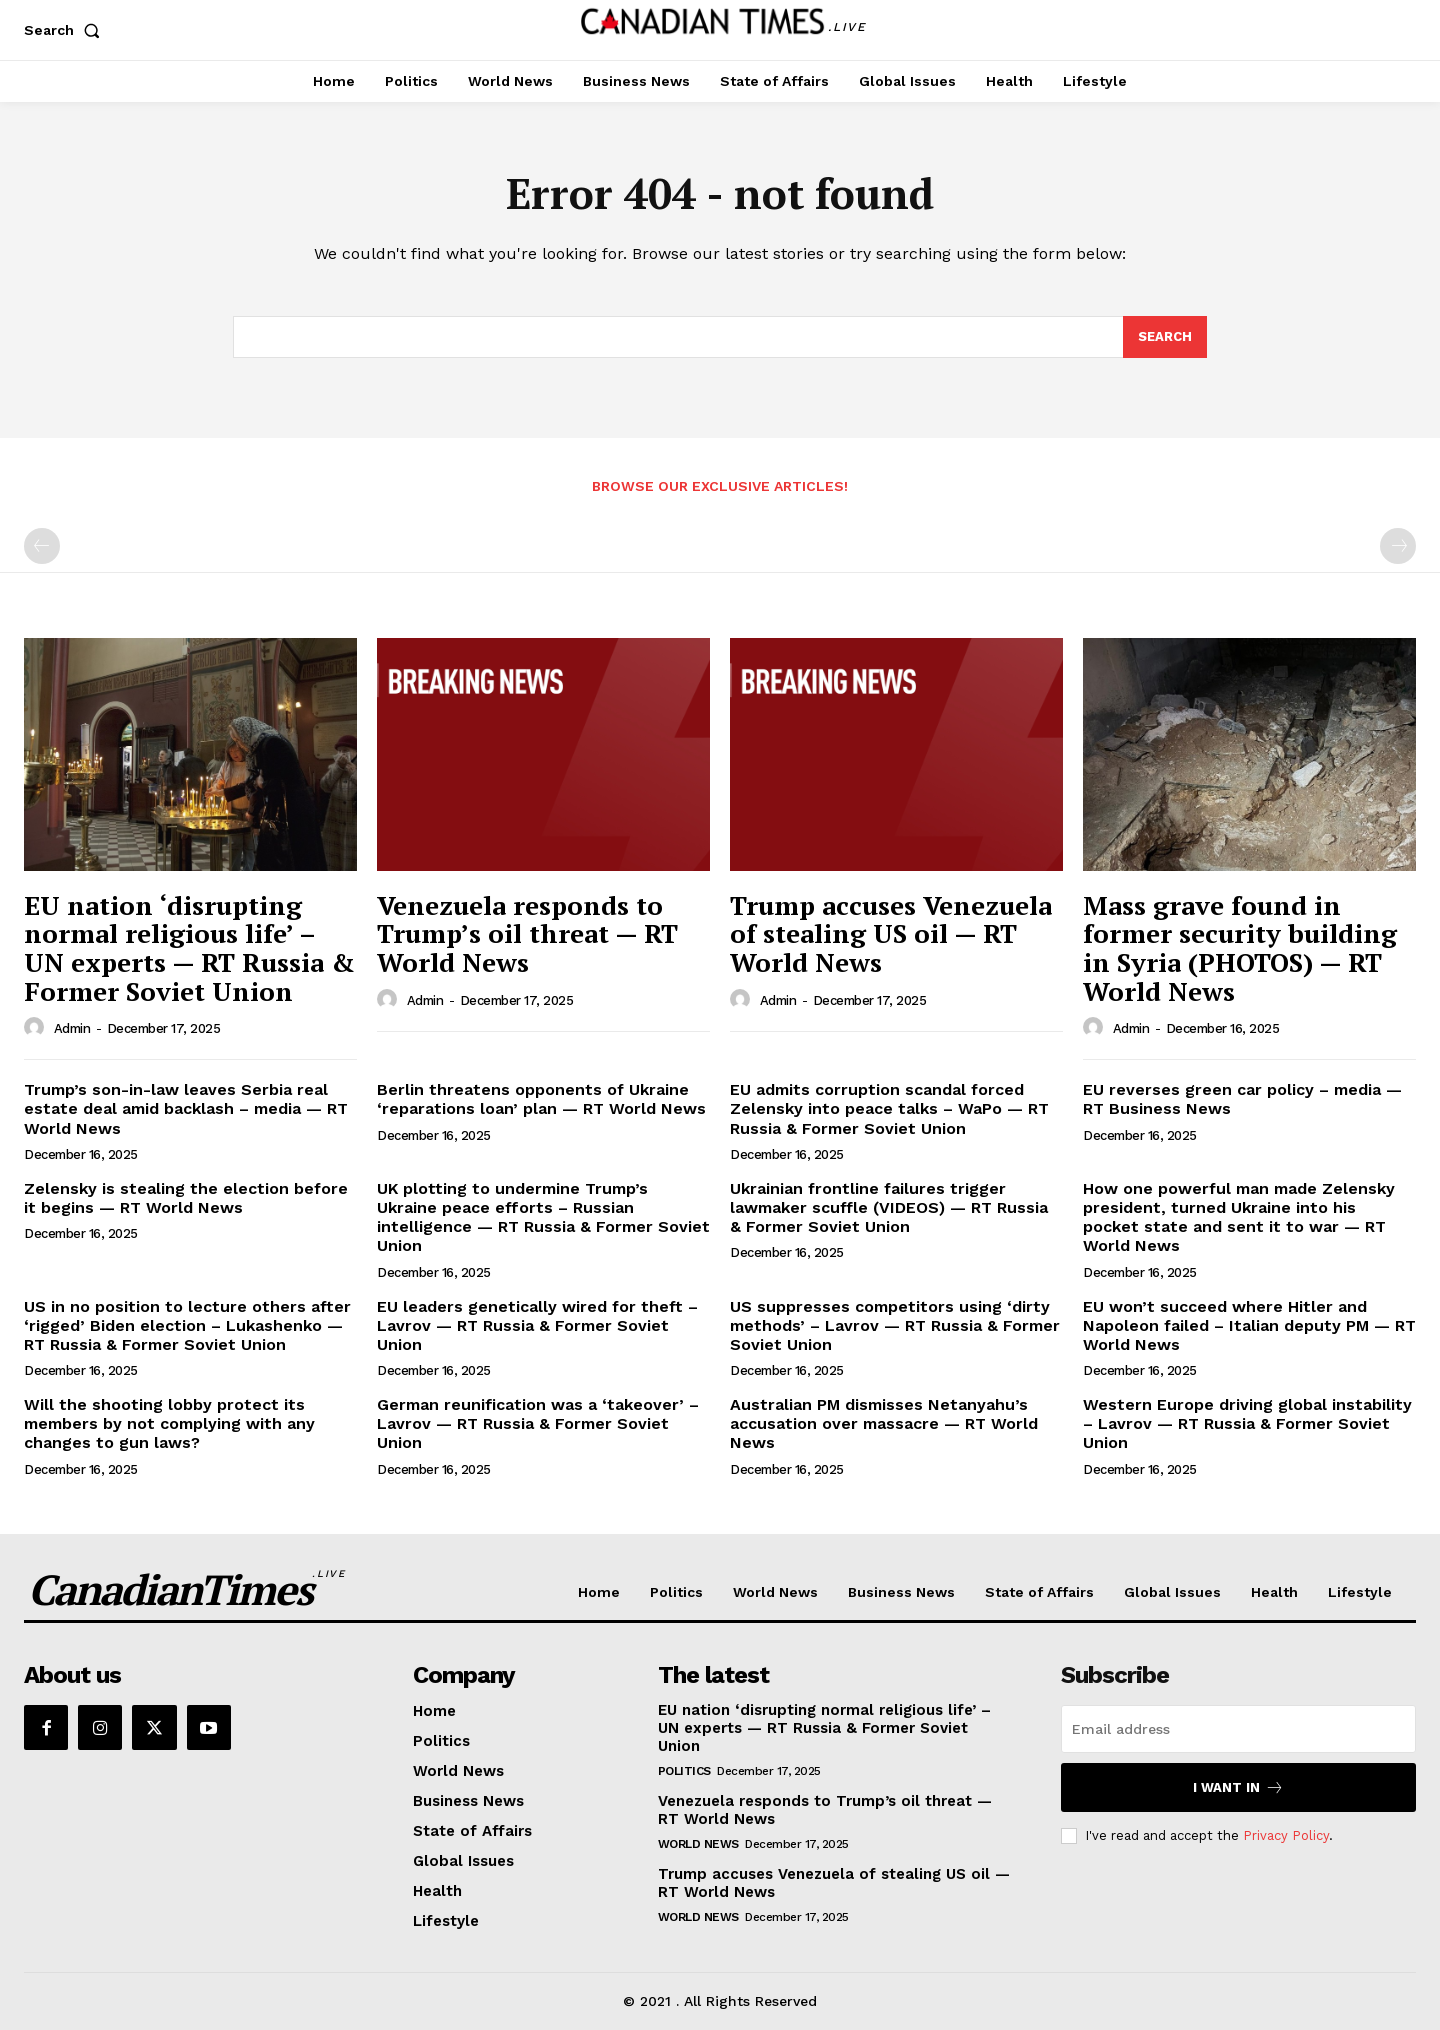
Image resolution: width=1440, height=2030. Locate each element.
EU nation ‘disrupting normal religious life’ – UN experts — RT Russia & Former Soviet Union (189, 948)
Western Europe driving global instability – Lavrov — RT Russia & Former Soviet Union (1247, 1423)
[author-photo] (37, 1028)
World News (698, 1844)
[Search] (1165, 337)
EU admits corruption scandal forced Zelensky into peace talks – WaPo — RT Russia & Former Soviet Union (889, 1108)
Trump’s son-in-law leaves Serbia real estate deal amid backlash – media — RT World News (186, 1108)
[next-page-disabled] (1398, 546)
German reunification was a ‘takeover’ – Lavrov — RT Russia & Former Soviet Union (538, 1423)
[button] (66, 30)
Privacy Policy (1286, 1835)
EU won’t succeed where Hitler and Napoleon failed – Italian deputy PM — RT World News (1249, 1325)
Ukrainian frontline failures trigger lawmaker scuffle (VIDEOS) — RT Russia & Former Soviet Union (889, 1207)
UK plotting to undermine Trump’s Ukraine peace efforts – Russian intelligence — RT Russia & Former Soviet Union (543, 1217)
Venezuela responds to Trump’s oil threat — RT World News (527, 933)
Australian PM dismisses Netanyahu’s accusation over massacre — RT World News (884, 1423)
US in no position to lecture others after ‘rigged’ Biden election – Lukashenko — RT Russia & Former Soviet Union (187, 1325)
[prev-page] (42, 546)
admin (72, 1028)
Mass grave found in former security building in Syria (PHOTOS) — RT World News (1240, 948)
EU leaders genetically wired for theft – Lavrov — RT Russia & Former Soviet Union (537, 1325)
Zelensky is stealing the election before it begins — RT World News (186, 1198)
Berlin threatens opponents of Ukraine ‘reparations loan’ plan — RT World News (541, 1099)
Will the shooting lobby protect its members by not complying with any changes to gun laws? (169, 1423)
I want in (1238, 1787)
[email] (1238, 1729)
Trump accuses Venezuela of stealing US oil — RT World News (891, 933)
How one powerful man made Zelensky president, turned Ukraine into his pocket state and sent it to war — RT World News (1239, 1217)
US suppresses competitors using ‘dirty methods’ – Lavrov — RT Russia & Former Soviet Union (895, 1325)
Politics (684, 1771)
